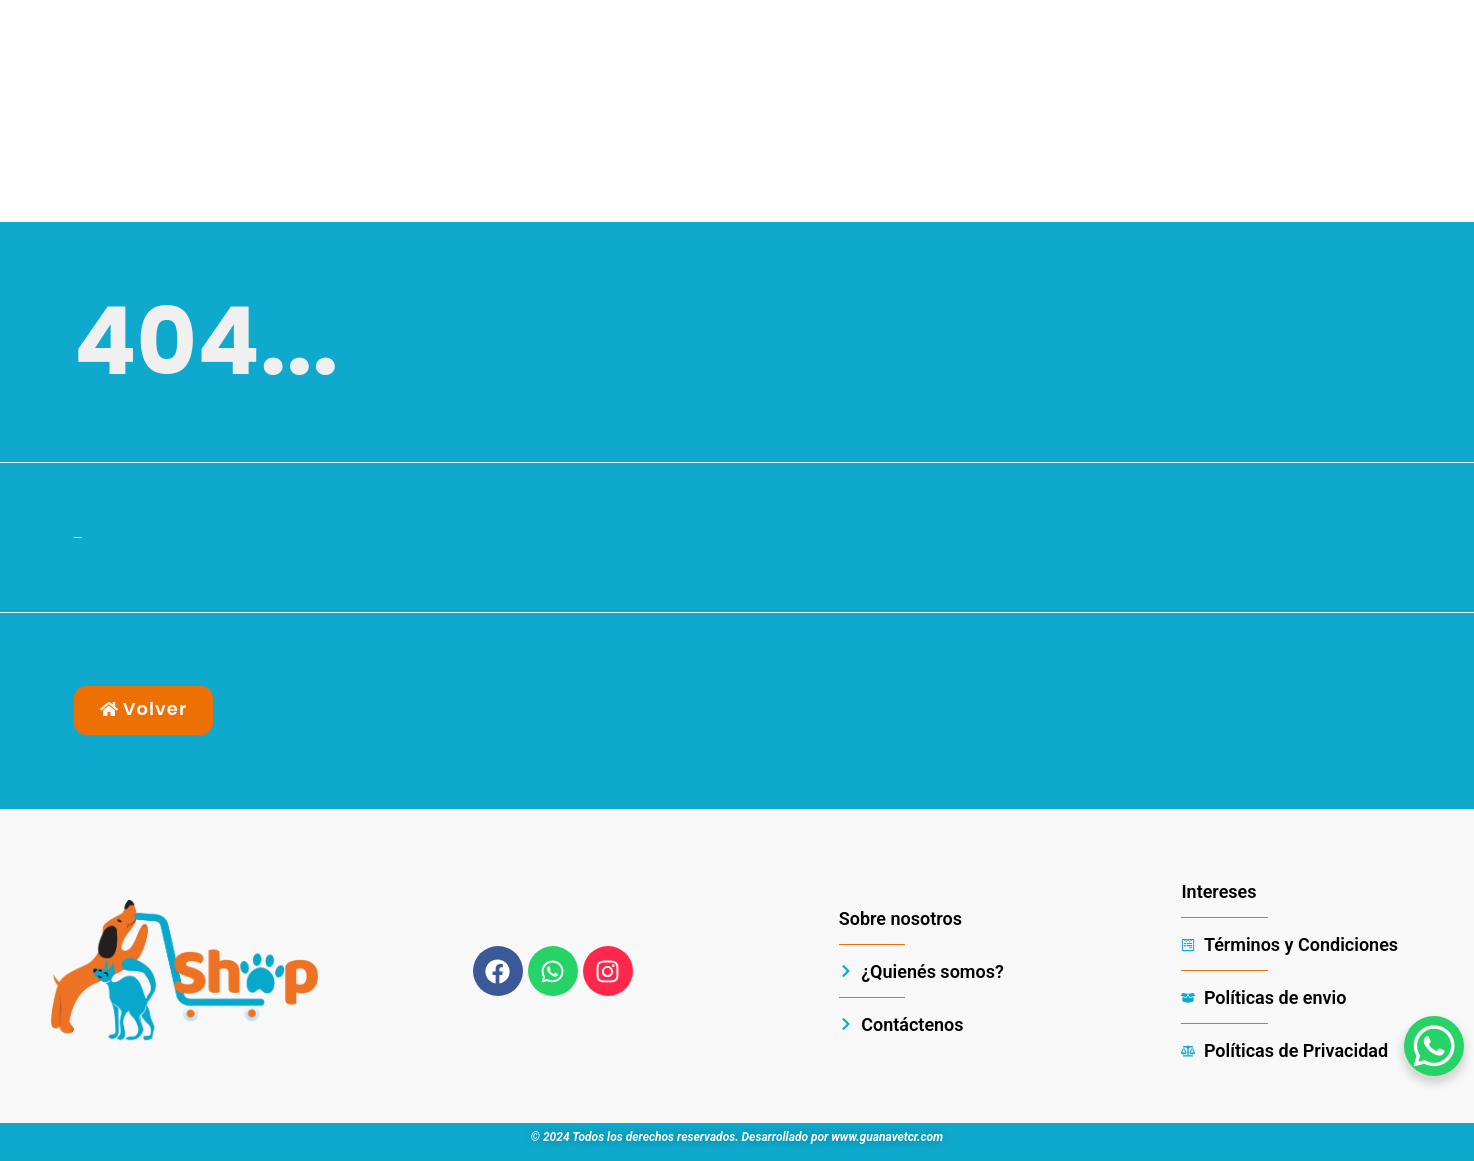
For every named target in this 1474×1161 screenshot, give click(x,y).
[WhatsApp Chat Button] (1434, 1046)
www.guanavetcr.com (887, 1137)
